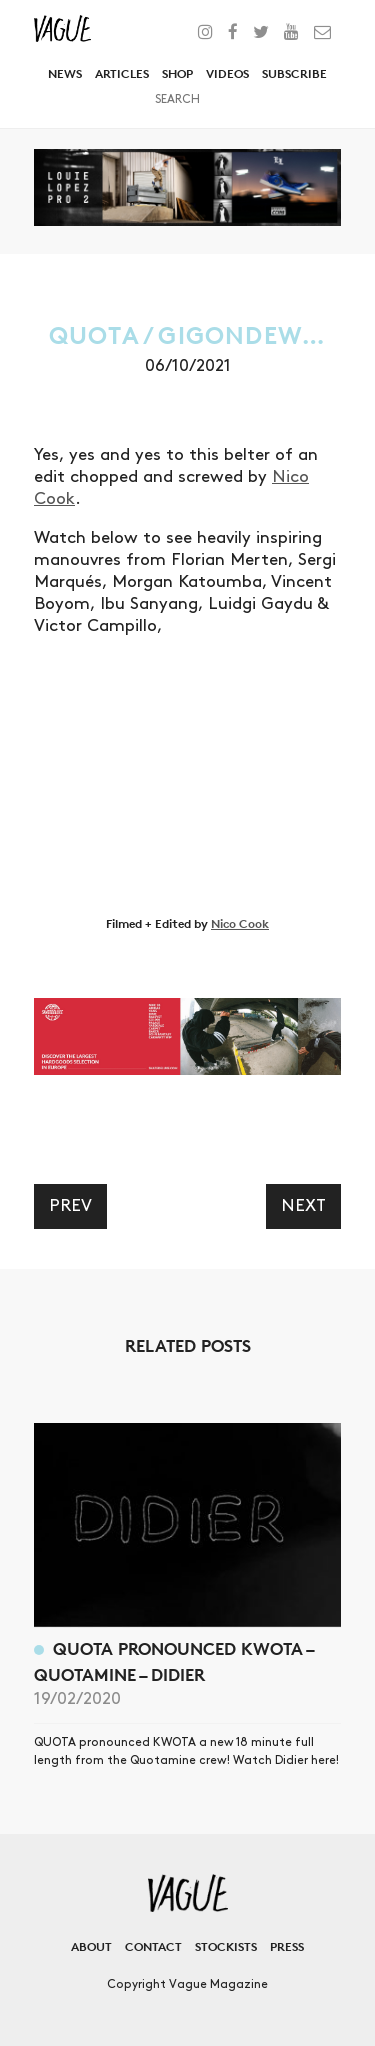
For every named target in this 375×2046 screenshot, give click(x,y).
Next (303, 1206)
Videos (227, 73)
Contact (153, 1946)
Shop (177, 73)
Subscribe (294, 73)
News (65, 73)
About (91, 1946)
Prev (70, 1206)
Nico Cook (240, 923)
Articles (122, 73)
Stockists (226, 1946)
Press (287, 1946)
